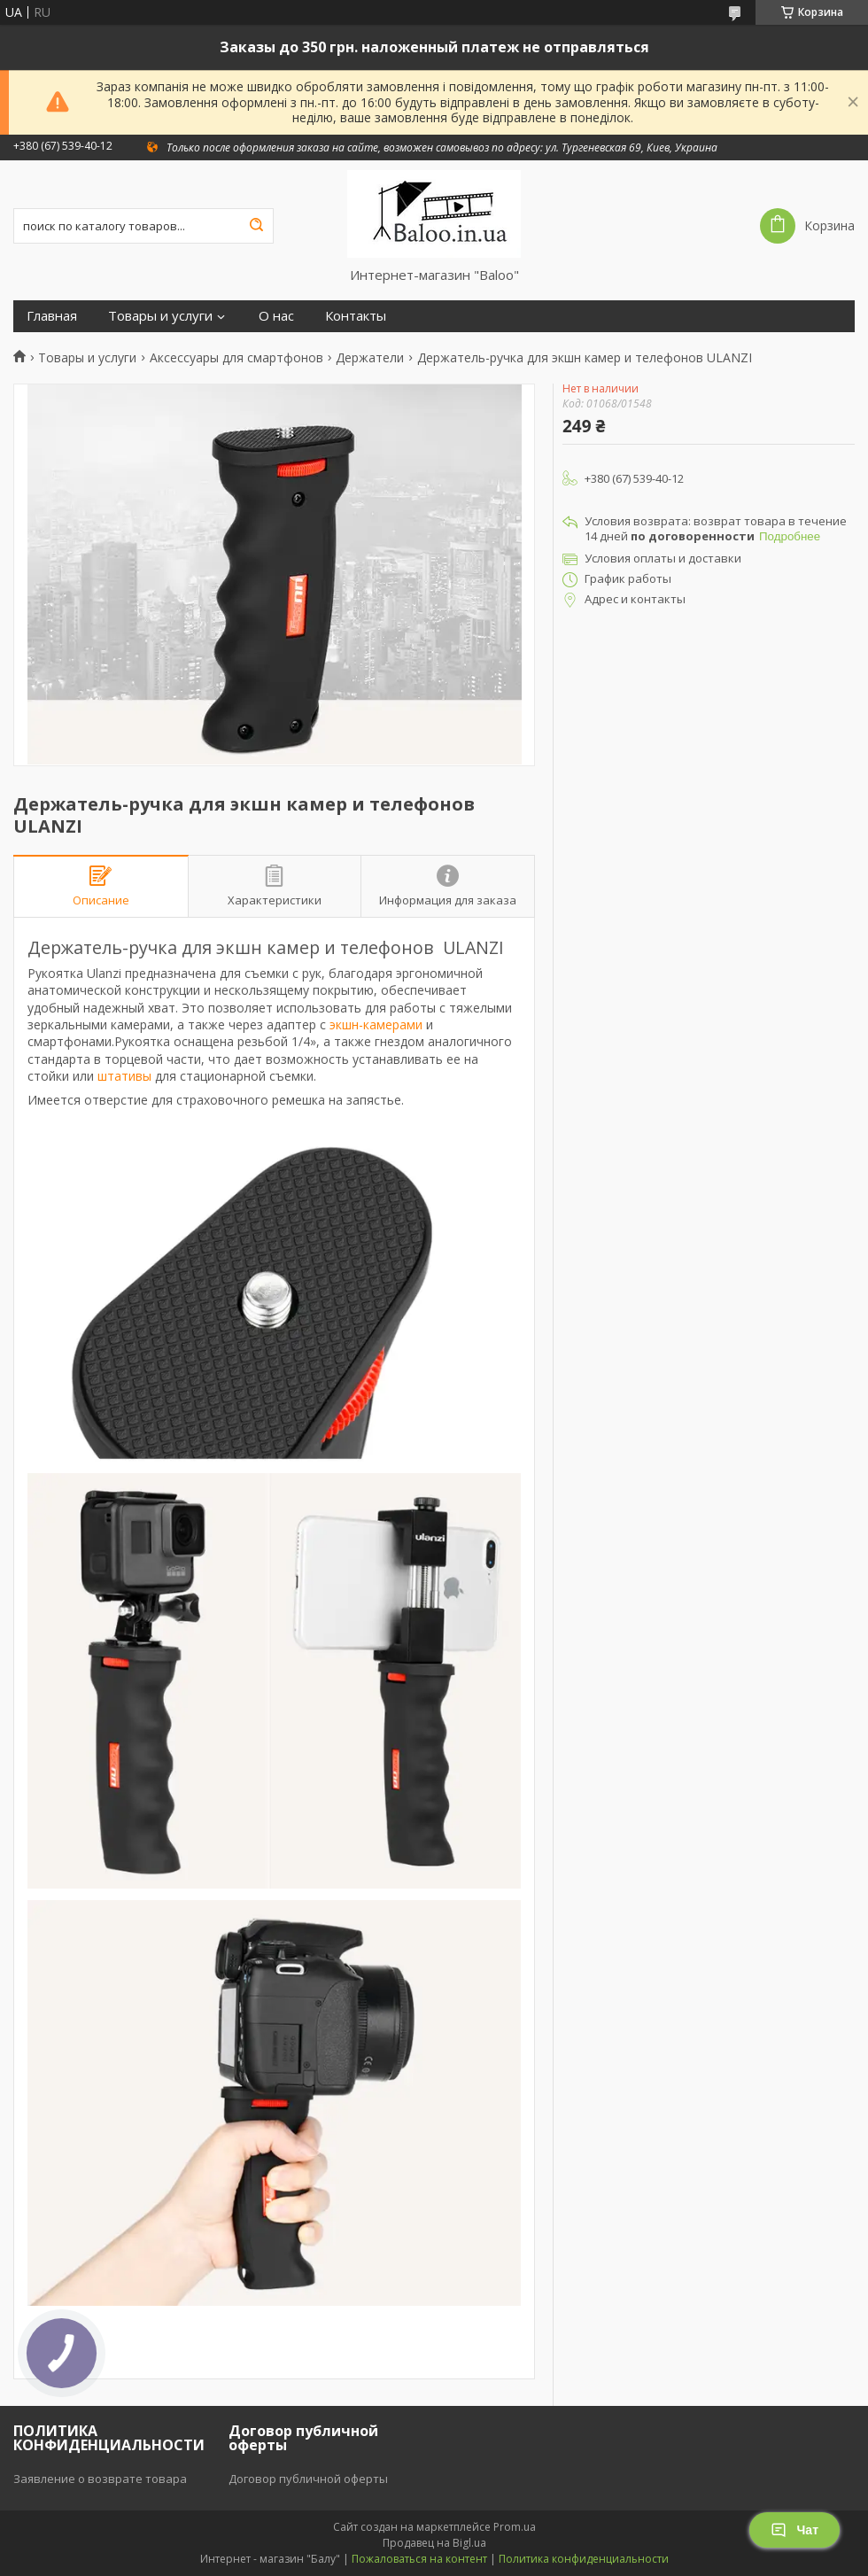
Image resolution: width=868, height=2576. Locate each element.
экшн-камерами (375, 1024)
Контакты (355, 315)
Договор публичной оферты (308, 2479)
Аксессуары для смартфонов (236, 358)
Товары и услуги (160, 315)
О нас (276, 315)
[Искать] (256, 226)
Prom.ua (514, 2526)
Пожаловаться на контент (419, 2558)
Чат (794, 2530)
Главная (52, 315)
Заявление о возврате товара (100, 2479)
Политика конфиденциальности (584, 2558)
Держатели (370, 358)
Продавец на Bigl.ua (434, 2542)
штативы (124, 1075)
